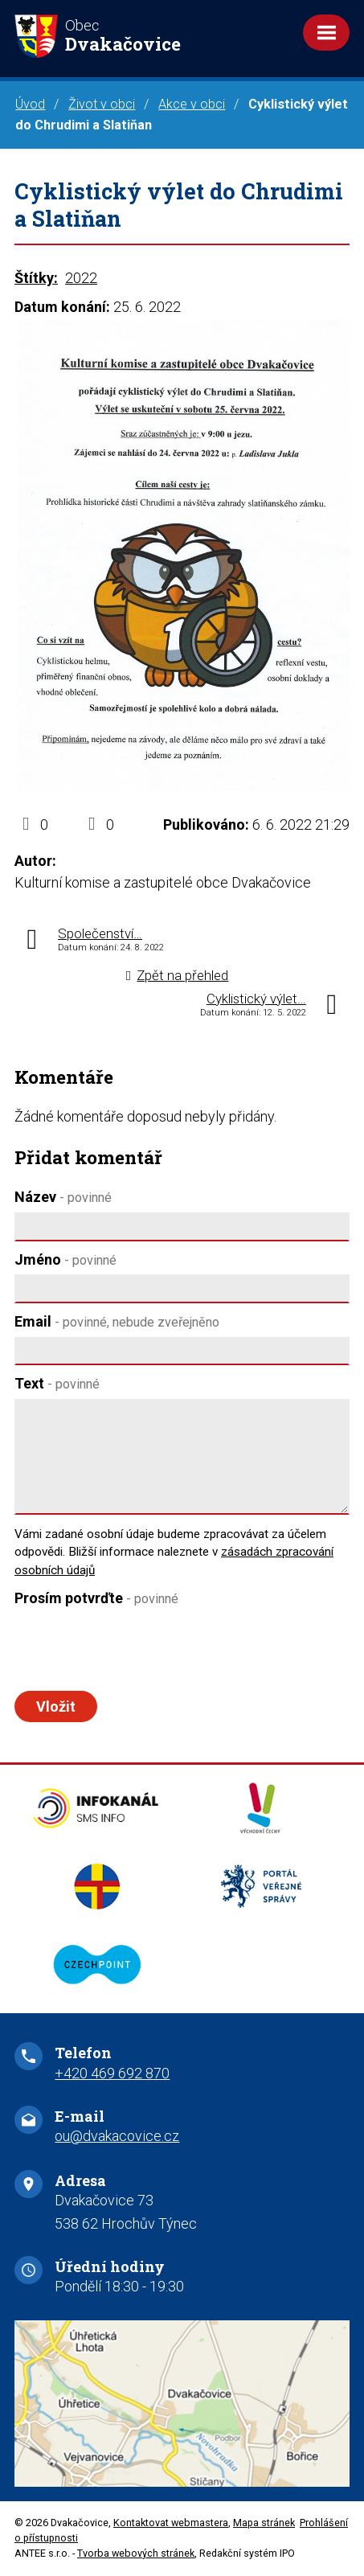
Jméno (65, 1259)
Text (57, 1383)
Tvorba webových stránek (135, 2553)
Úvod (30, 104)
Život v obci (101, 104)
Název (63, 1196)
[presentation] (133, 1649)
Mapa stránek (264, 2523)
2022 (81, 277)
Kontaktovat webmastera (170, 2523)
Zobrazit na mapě (182, 2403)
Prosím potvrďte (96, 1597)
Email (116, 1321)
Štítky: (36, 277)
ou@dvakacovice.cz (117, 2135)
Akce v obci (191, 104)
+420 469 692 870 (112, 2073)
